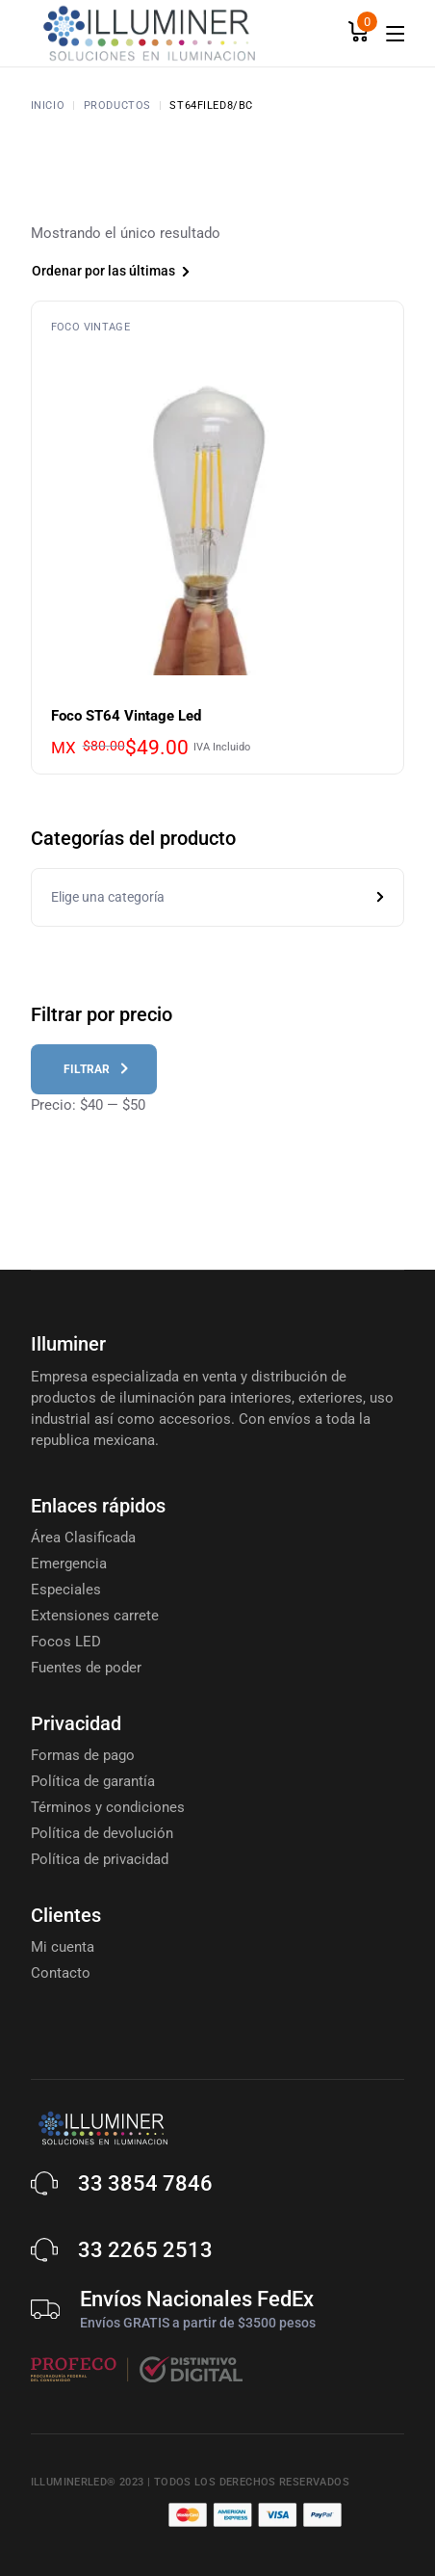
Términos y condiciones (108, 1807)
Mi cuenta (62, 1947)
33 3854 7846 (145, 2183)
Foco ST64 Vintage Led (126, 715)
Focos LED (66, 1641)
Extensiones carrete (95, 1615)
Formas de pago (83, 1755)
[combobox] (141, 273)
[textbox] (218, 897)
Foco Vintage (91, 327)
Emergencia (69, 1563)
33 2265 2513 (145, 2250)
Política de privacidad (99, 1859)
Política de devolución (102, 1833)
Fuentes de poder (86, 1667)
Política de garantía (93, 1781)
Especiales (66, 1589)
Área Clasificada (83, 1537)
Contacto (60, 1973)
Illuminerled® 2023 (87, 2482)
